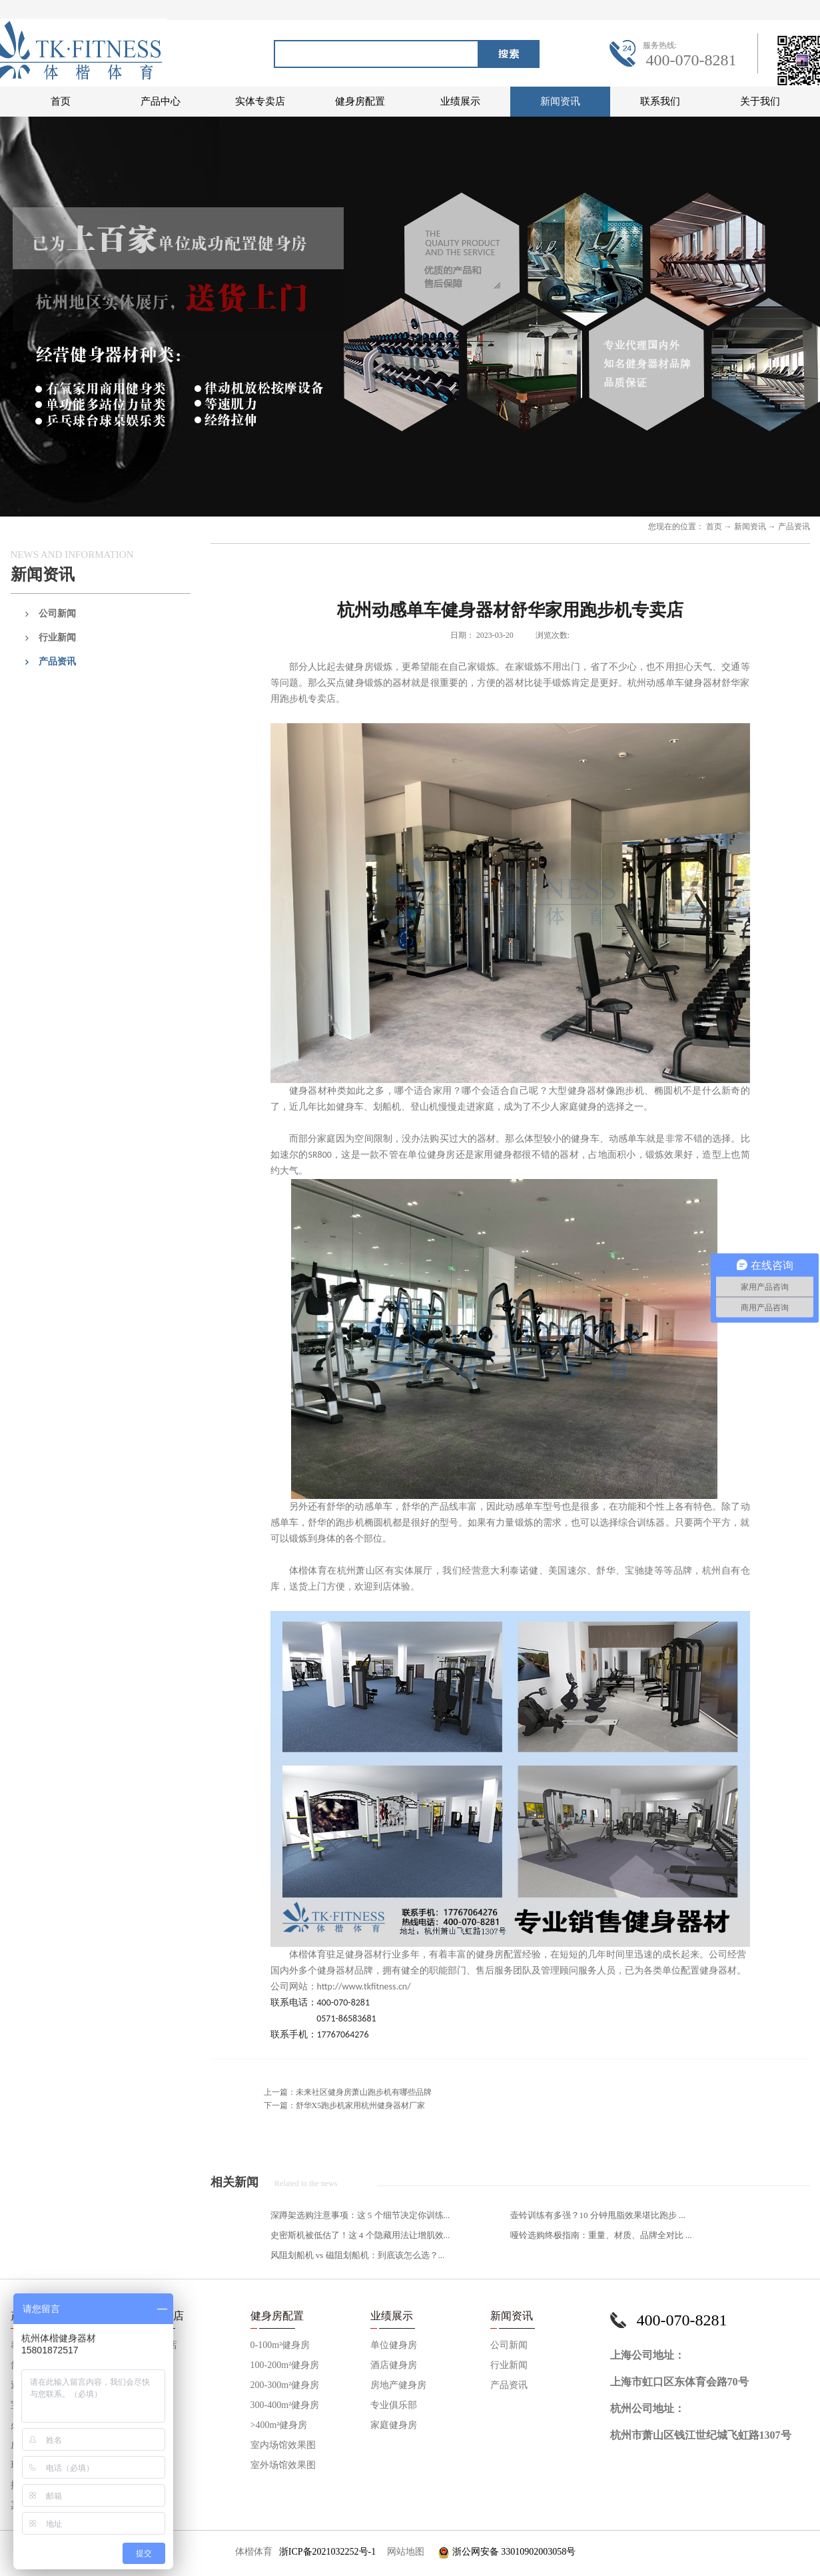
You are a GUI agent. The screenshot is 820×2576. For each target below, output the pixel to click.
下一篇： (345, 2105)
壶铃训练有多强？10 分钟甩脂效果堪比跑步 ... (597, 2215)
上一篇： (348, 2092)
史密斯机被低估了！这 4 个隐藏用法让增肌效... (360, 2235)
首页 (61, 101)
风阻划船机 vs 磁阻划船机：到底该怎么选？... (357, 2255)
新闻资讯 (750, 526)
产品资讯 (794, 526)
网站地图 (403, 2552)
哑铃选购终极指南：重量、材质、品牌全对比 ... (601, 2235)
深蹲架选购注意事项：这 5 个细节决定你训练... (360, 2215)
